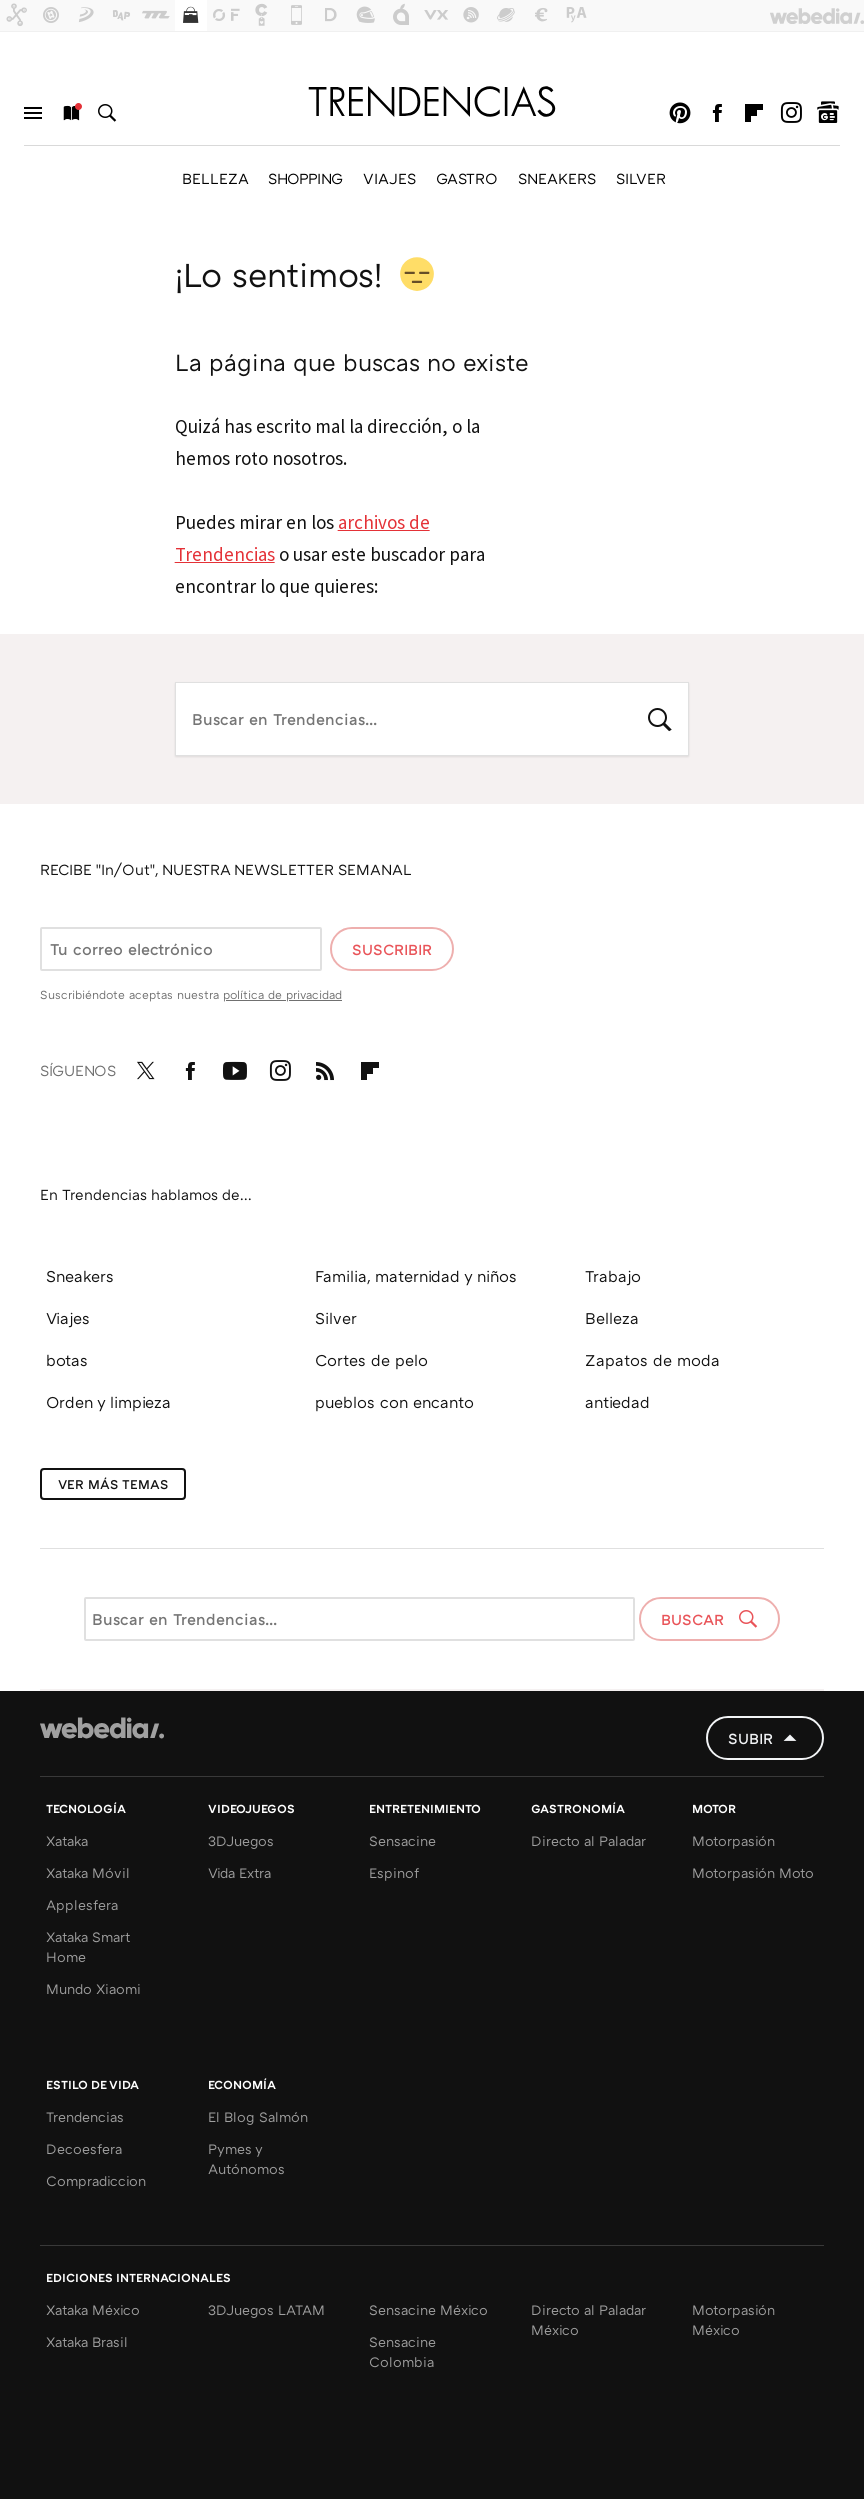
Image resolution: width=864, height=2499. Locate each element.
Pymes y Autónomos (246, 2158)
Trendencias (85, 2116)
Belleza (612, 1318)
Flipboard (754, 113)
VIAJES (389, 178)
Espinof (394, 1872)
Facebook (717, 113)
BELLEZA (215, 178)
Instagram (791, 113)
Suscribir (392, 949)
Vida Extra (239, 1872)
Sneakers (80, 1276)
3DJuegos (241, 1840)
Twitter (145, 1067)
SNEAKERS (557, 178)
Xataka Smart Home (88, 1946)
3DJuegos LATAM (266, 2309)
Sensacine (402, 1840)
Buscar (107, 113)
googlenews (828, 113)
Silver (336, 1318)
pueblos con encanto (394, 1402)
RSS (325, 1067)
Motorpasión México (733, 2319)
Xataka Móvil (88, 1872)
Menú (33, 113)
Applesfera (82, 1904)
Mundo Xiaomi (93, 1988)
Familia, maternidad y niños (416, 1276)
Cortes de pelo (371, 1360)
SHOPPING (305, 178)
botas (67, 1360)
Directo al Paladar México (588, 2319)
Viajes (68, 1318)
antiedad (617, 1402)
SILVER (641, 178)
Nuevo (70, 113)
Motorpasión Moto (753, 1872)
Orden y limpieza (108, 1402)
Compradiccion (96, 2180)
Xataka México (93, 2309)
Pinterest (680, 113)
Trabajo (613, 1276)
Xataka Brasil (87, 2341)
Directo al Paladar (588, 1840)
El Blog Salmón (258, 2116)
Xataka (67, 1840)
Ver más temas (113, 1484)
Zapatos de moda (652, 1360)
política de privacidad (282, 994)
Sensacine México (428, 2309)
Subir (750, 1738)
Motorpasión (733, 1840)
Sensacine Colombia (402, 2351)
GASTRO (467, 178)
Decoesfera (84, 2148)
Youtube (235, 1067)
